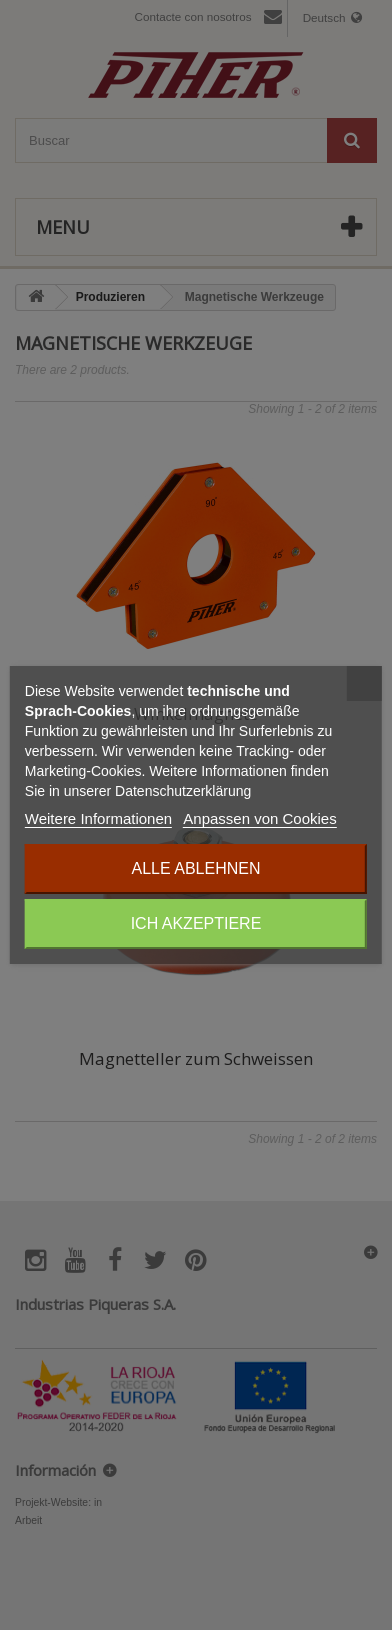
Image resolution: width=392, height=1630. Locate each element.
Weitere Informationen (98, 818)
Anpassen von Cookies (259, 818)
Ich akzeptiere (196, 923)
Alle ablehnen (196, 868)
